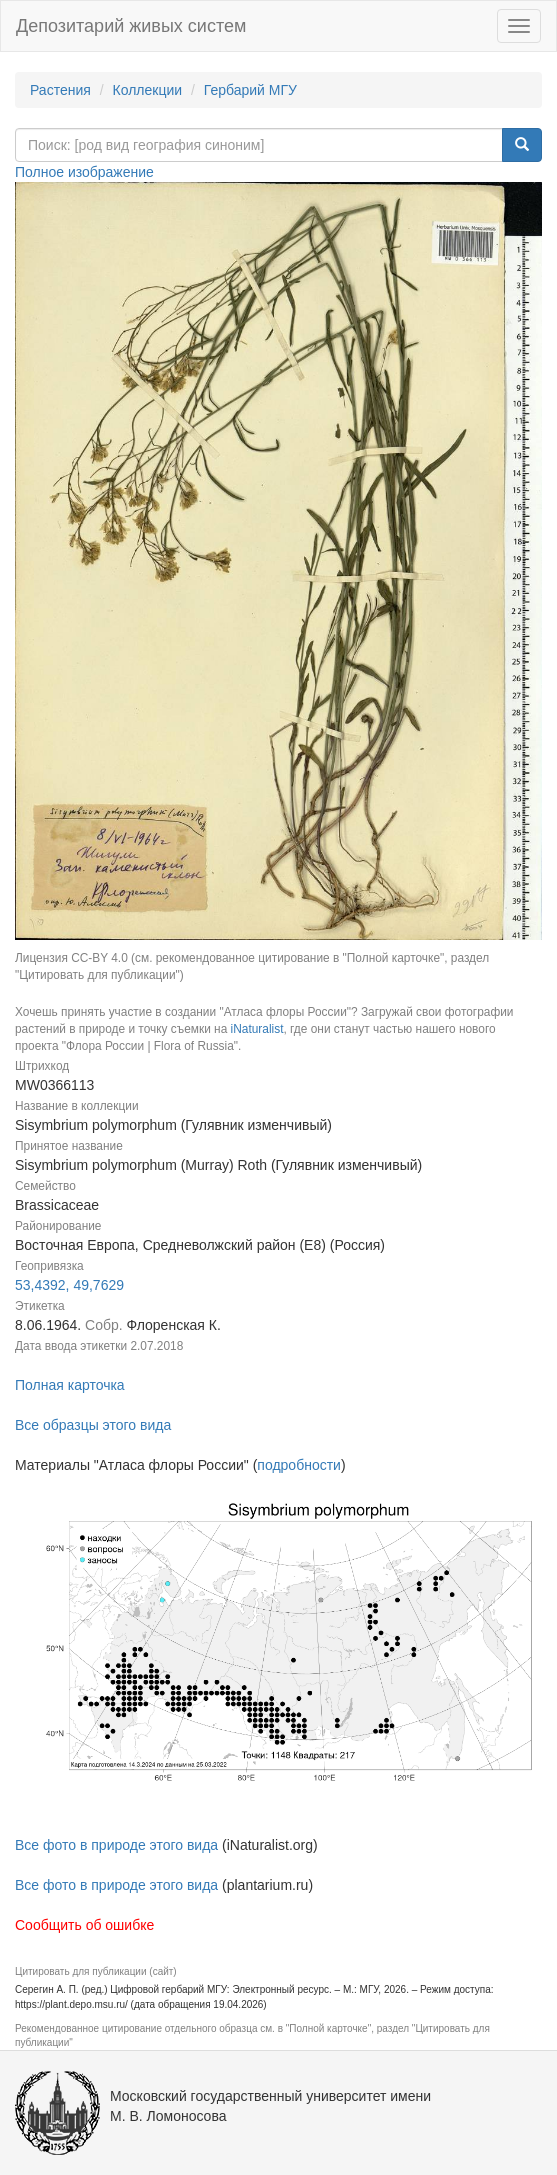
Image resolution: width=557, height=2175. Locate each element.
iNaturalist (257, 1029)
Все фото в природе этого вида (116, 1845)
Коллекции (148, 90)
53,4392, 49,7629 (69, 1285)
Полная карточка (70, 1385)
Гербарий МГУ (250, 90)
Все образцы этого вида (93, 1425)
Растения (60, 90)
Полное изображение (84, 172)
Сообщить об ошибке (84, 1925)
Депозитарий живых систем (131, 26)
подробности (299, 1465)
